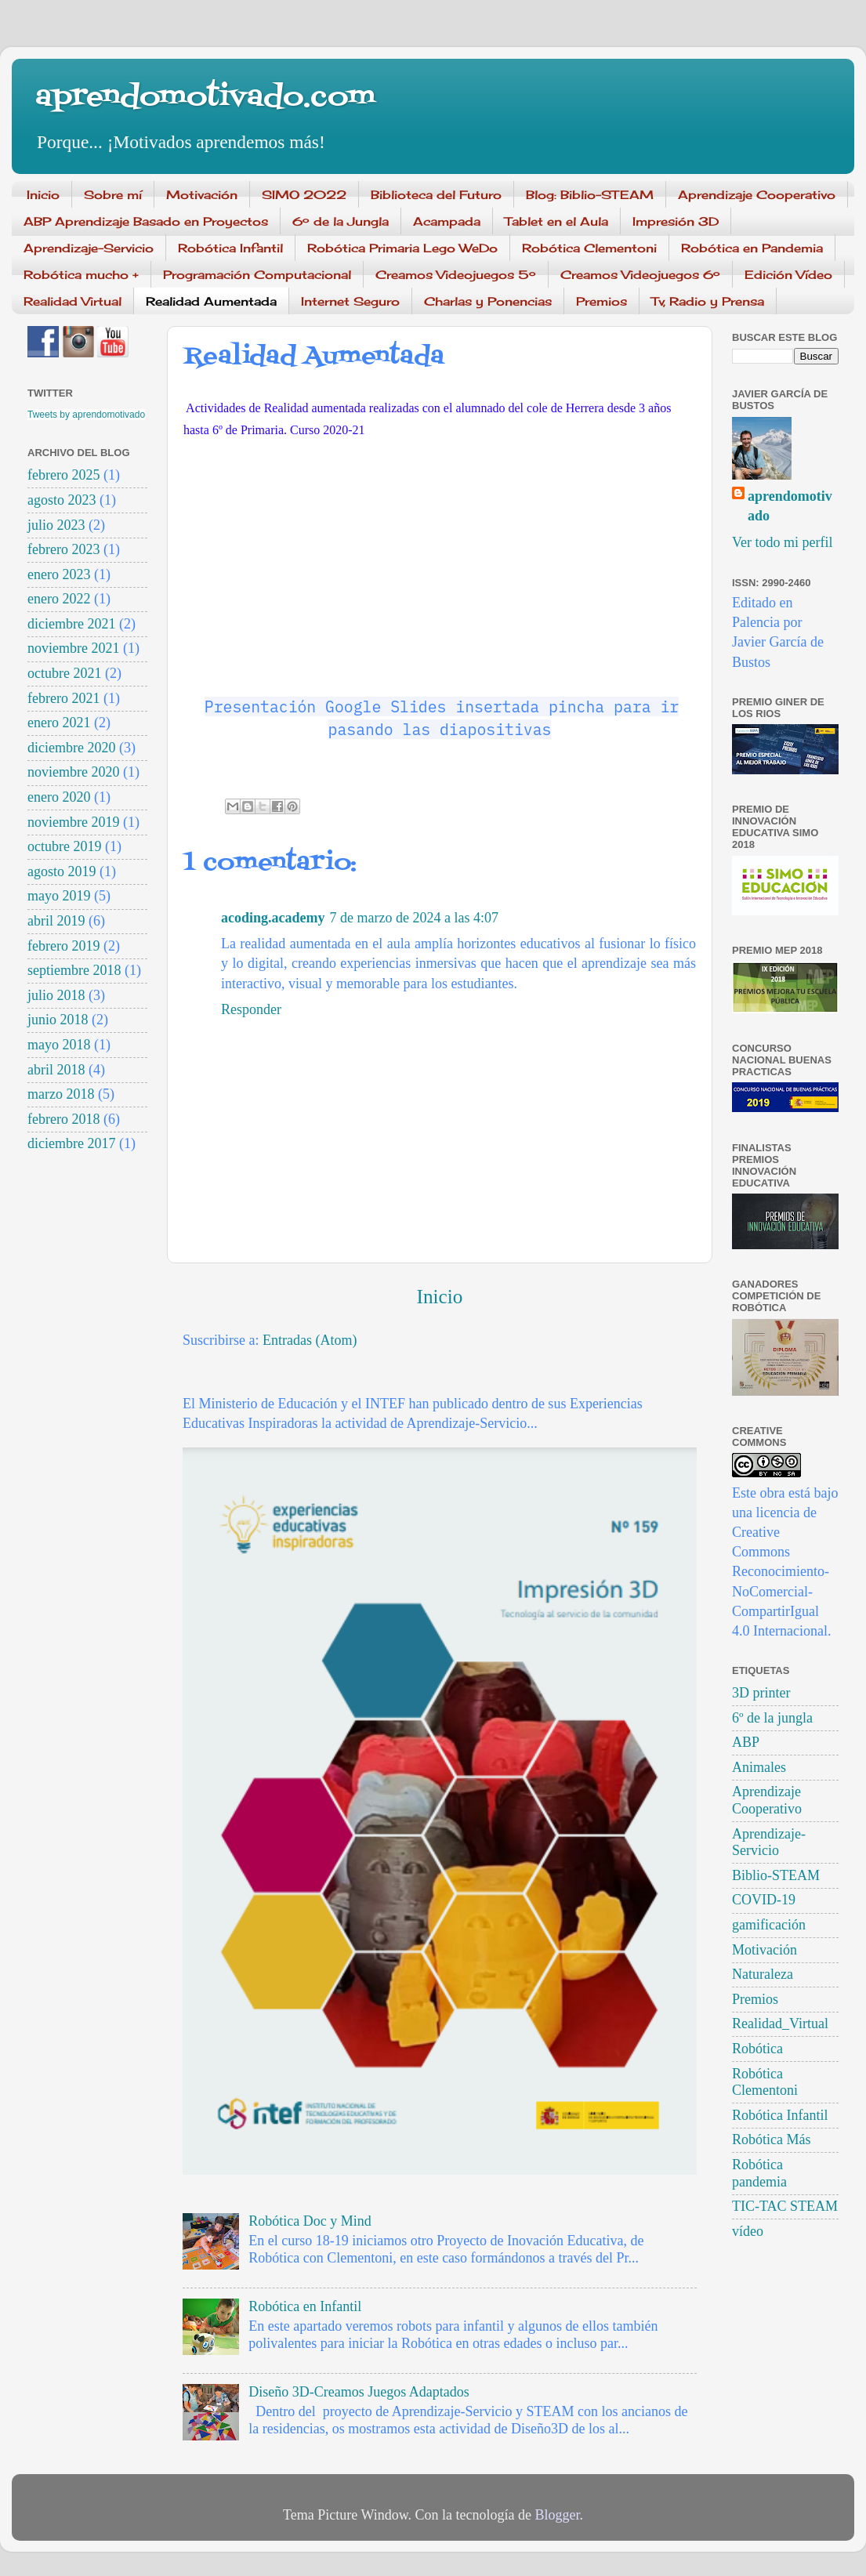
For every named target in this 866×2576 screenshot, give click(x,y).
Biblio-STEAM (776, 1875)
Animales (759, 1767)
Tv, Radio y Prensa (707, 301)
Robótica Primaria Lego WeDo (402, 248)
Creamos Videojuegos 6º (640, 274)
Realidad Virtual (72, 301)
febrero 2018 (63, 1119)
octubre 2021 (64, 673)
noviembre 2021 (73, 648)
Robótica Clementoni (589, 248)
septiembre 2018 (74, 970)
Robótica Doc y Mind (309, 2221)
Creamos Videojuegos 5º (455, 274)
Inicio (43, 194)
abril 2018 (56, 1070)
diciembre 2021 (71, 624)
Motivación (201, 194)
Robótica (757, 2048)
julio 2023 (56, 525)
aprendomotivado (790, 506)
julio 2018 (56, 995)
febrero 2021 (63, 698)
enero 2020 (58, 797)
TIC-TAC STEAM (785, 2206)
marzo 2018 (60, 1094)
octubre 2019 (64, 846)
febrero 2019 (63, 946)
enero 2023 (58, 574)
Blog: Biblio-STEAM (590, 194)
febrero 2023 (63, 549)
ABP (745, 1742)
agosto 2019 (61, 871)
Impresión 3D (675, 221)
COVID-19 (763, 1900)
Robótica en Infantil (304, 2306)
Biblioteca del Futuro (436, 194)
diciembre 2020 (71, 747)
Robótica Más (771, 2139)
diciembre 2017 (71, 1143)
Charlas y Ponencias (488, 301)
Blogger (556, 2515)
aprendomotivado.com (205, 97)
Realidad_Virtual (780, 2023)
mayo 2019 (59, 896)
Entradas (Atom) (310, 1340)
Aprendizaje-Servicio (89, 248)
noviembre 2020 (73, 772)
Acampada (446, 221)
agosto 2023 (61, 500)
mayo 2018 (59, 1045)
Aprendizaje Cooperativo (756, 194)
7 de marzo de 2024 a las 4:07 (414, 918)
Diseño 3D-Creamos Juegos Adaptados (358, 2392)
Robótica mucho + (81, 274)
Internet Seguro (350, 301)
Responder (251, 1009)
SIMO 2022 (304, 194)
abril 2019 (56, 921)
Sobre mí (113, 194)
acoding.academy (273, 918)
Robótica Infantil (230, 248)
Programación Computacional (257, 274)
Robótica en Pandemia (752, 248)
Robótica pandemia (759, 2173)
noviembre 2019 (73, 822)
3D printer (761, 1693)
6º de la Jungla (340, 221)
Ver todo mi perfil (782, 542)
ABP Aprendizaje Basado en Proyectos (146, 221)
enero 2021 (58, 722)
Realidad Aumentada (211, 301)
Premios (601, 301)
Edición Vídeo (788, 274)
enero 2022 (58, 599)
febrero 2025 (63, 475)
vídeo (747, 2231)
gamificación (769, 1925)
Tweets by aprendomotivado (86, 414)
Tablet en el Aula (556, 221)
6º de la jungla (772, 1718)
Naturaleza (762, 1974)
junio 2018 (58, 1019)
